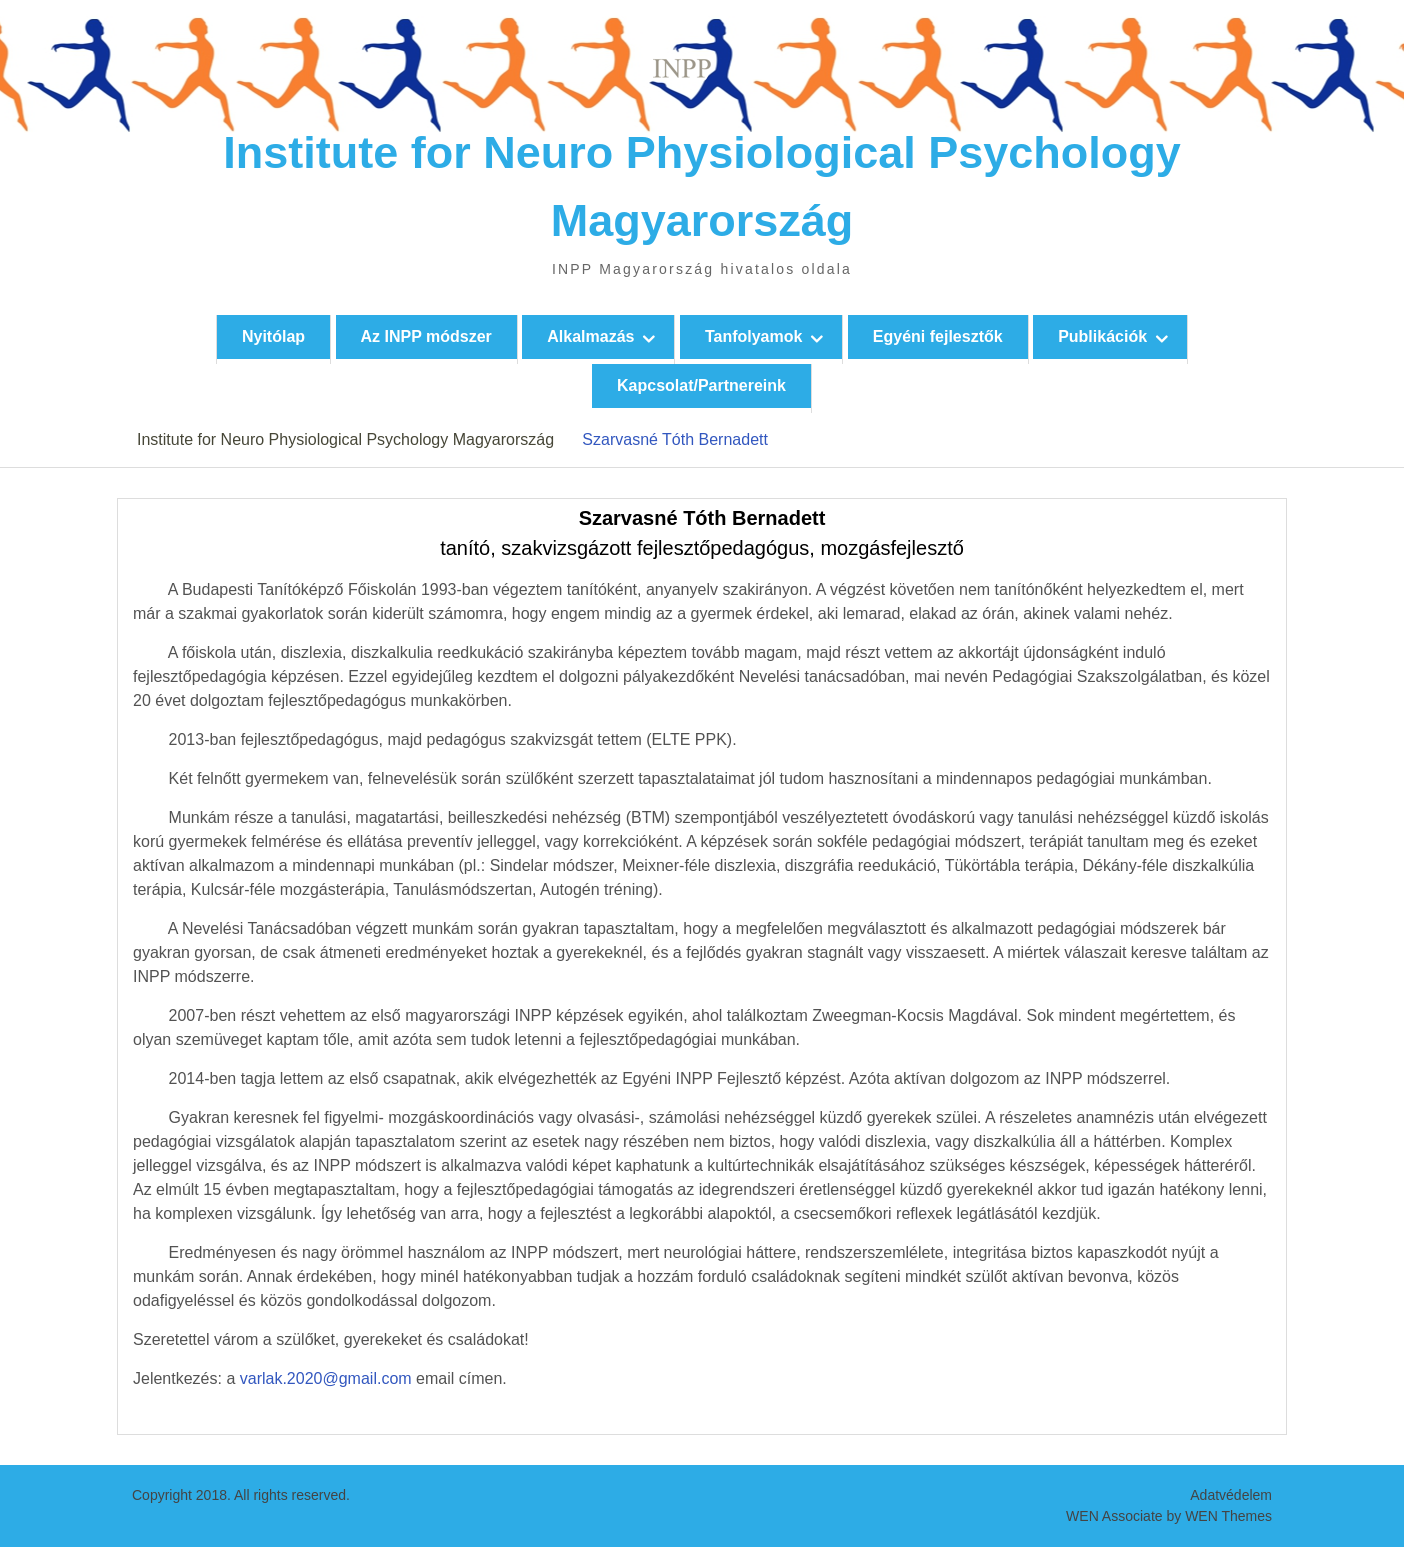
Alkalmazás (590, 336)
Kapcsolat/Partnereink (701, 385)
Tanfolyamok (754, 336)
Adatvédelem (1231, 1495)
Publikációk (1102, 336)
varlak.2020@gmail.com (326, 1378)
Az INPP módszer (426, 336)
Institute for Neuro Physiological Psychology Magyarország (345, 439)
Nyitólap (273, 336)
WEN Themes (1228, 1516)
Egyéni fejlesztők (938, 336)
